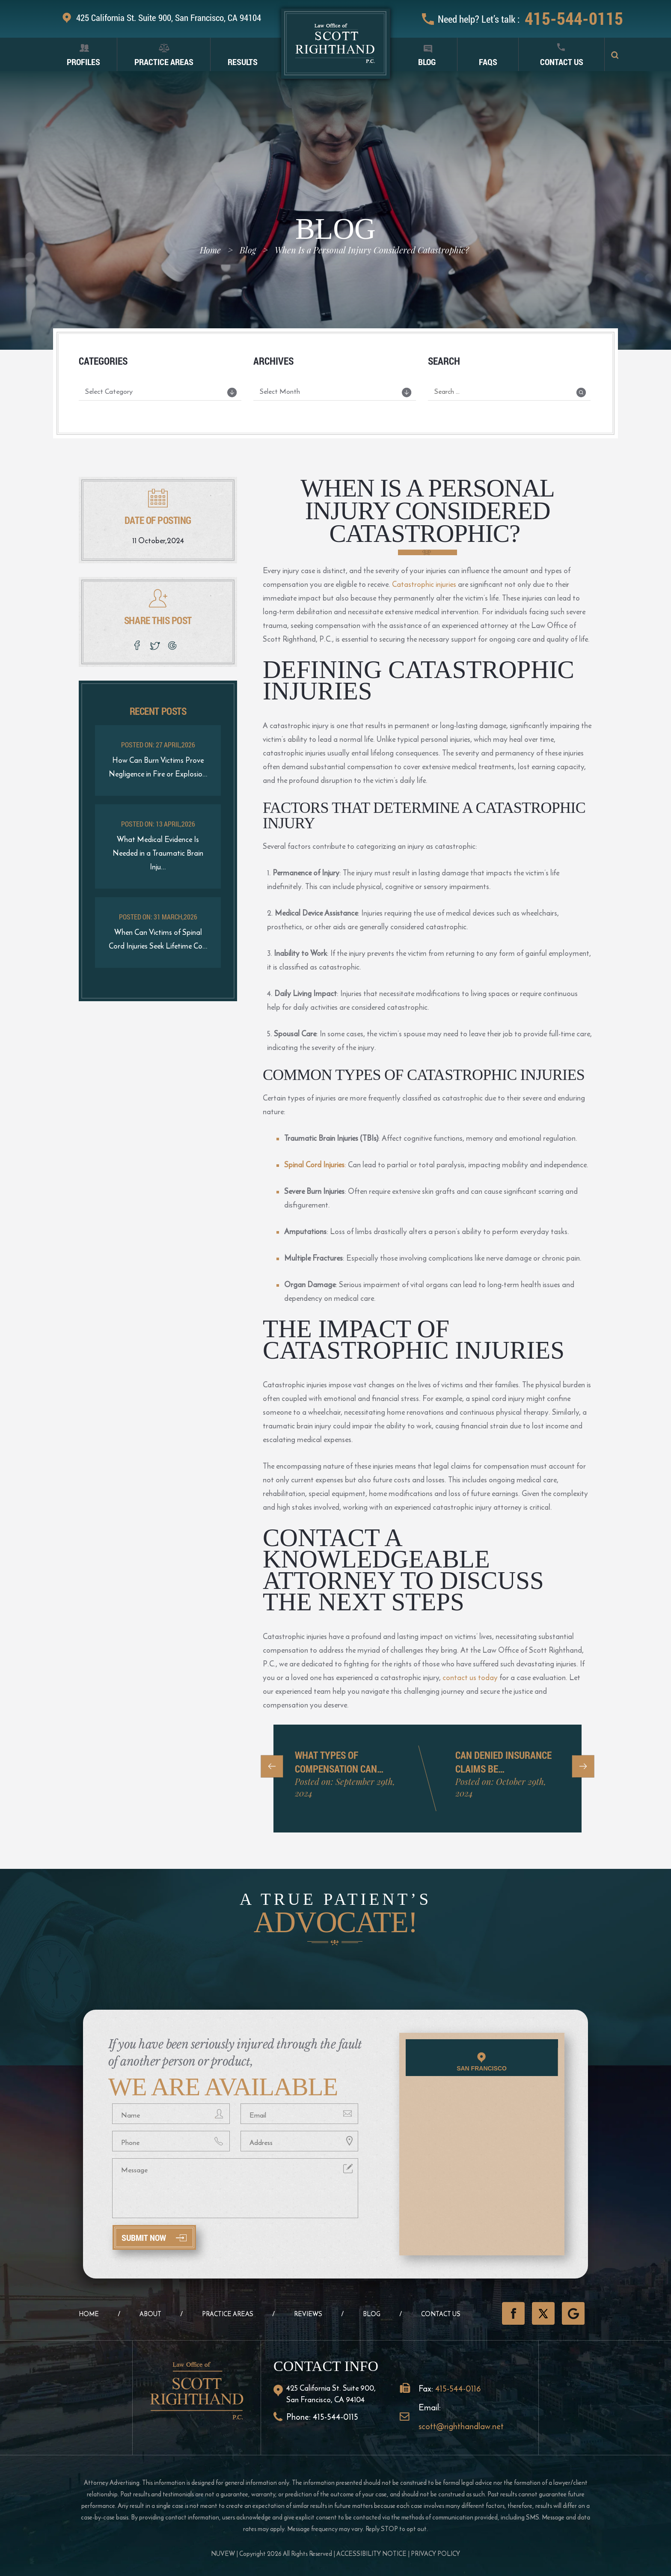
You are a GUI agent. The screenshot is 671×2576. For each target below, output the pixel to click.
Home (89, 2314)
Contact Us (561, 61)
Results (243, 61)
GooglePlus (573, 2313)
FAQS (488, 61)
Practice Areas (163, 61)
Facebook (513, 2313)
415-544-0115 (574, 18)
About (150, 2314)
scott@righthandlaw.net (461, 2426)
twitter (155, 645)
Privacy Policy (435, 2553)
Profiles (83, 61)
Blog (427, 61)
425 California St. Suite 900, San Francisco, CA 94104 (168, 18)
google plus (174, 645)
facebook (137, 645)
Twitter (543, 2313)
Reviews (308, 2314)
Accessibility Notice (371, 2553)
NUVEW (223, 2553)
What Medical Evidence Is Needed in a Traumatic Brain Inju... (158, 852)
